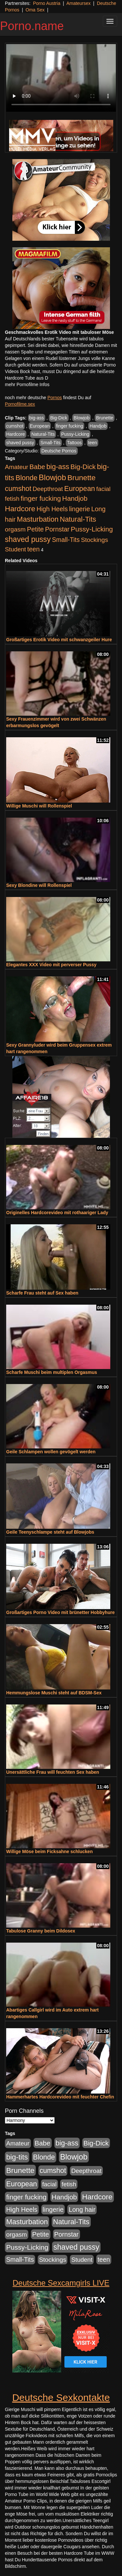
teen (92, 442)
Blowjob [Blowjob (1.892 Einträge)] (52, 477)
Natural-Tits (43, 434)
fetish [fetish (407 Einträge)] (12, 498)
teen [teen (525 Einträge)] (33, 549)
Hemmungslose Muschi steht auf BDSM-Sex (54, 1692)
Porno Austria (46, 3)
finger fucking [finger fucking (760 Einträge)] (40, 498)
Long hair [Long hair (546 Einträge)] (82, 2209)
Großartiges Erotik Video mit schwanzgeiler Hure (59, 639)
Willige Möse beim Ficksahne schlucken (49, 1851)
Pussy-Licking (75, 434)
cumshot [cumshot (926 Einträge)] (18, 489)
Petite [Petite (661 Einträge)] (35, 529)
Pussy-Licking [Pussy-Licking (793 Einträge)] (92, 529)
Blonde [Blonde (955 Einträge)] (26, 478)
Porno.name (32, 26)
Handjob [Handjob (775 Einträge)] (75, 498)
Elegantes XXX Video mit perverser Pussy (51, 964)
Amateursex (78, 3)
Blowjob (81, 417)
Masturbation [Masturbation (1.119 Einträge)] (38, 519)
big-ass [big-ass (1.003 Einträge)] (58, 467)
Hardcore (15, 434)
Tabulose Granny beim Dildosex (40, 1930)
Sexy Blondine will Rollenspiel (39, 885)
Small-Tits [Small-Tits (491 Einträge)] (66, 539)
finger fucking (69, 426)
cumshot (14, 426)
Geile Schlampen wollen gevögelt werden (51, 1451)
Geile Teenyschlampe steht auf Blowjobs (50, 1532)
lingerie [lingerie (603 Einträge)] (79, 509)
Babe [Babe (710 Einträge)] (37, 466)
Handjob (97, 426)
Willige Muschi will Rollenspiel (39, 805)
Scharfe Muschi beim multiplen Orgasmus (51, 1372)
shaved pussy (20, 442)
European (40, 426)
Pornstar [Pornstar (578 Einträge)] (57, 529)
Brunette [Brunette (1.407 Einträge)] (81, 477)
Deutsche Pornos (58, 450)
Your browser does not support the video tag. (61, 78)
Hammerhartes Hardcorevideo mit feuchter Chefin (60, 2096)
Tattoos (74, 442)
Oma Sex (35, 9)
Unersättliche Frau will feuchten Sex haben (52, 1772)
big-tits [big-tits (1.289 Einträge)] (17, 2157)
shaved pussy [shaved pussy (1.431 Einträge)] (28, 539)
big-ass (36, 417)
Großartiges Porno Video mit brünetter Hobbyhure (60, 1612)
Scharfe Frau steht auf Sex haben (42, 1293)
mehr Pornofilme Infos (27, 384)
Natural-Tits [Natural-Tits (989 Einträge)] (78, 519)
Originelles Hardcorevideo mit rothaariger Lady (57, 1212)
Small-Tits (50, 442)
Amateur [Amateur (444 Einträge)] (16, 467)
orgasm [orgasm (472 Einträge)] (15, 529)
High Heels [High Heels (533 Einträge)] (52, 509)
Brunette (104, 417)
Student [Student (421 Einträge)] (15, 549)
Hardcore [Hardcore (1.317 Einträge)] (20, 508)
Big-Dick (58, 417)
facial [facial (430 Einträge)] (103, 488)
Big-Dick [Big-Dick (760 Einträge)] (83, 466)
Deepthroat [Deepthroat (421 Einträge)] (48, 488)
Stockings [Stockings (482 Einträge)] (94, 539)
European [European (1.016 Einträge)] (79, 488)
